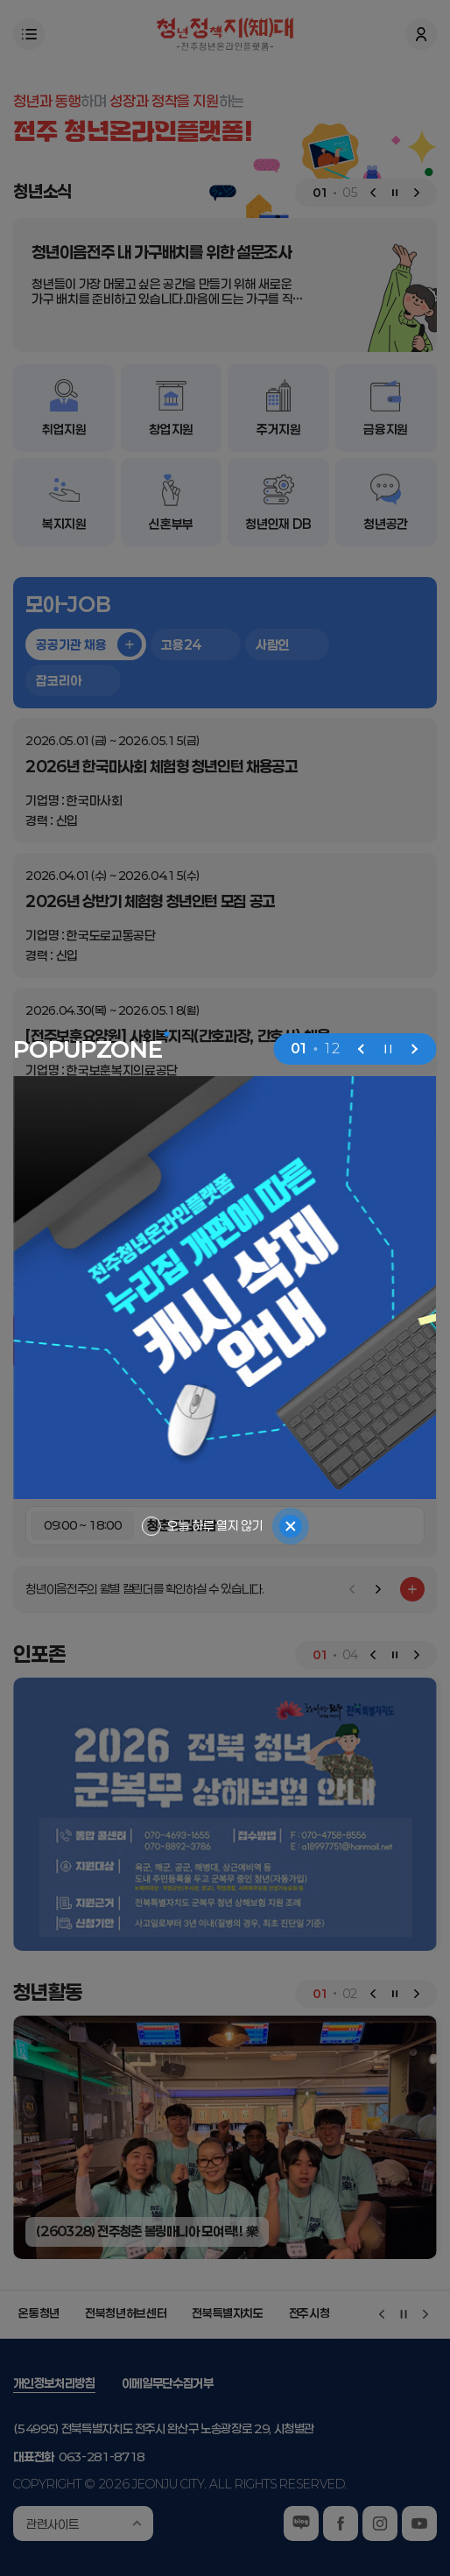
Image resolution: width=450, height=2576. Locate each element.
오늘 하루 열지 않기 (215, 1525)
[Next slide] (415, 1049)
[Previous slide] (362, 1049)
